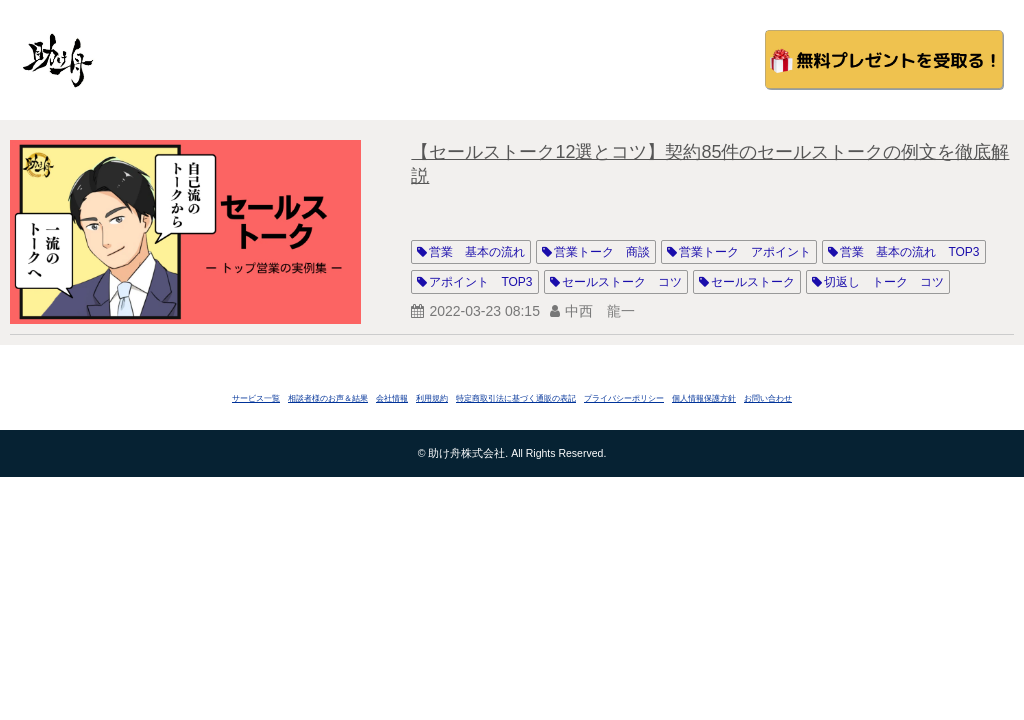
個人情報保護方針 (704, 398)
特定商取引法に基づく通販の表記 (516, 398)
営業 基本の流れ (477, 252)
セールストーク (753, 282)
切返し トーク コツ (884, 282)
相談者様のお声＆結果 (328, 398)
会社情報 (392, 398)
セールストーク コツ (622, 282)
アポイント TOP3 (480, 282)
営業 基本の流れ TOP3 (909, 252)
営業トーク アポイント (745, 252)
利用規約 (432, 398)
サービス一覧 (256, 398)
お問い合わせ (768, 398)
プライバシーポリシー (624, 398)
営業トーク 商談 (602, 252)
